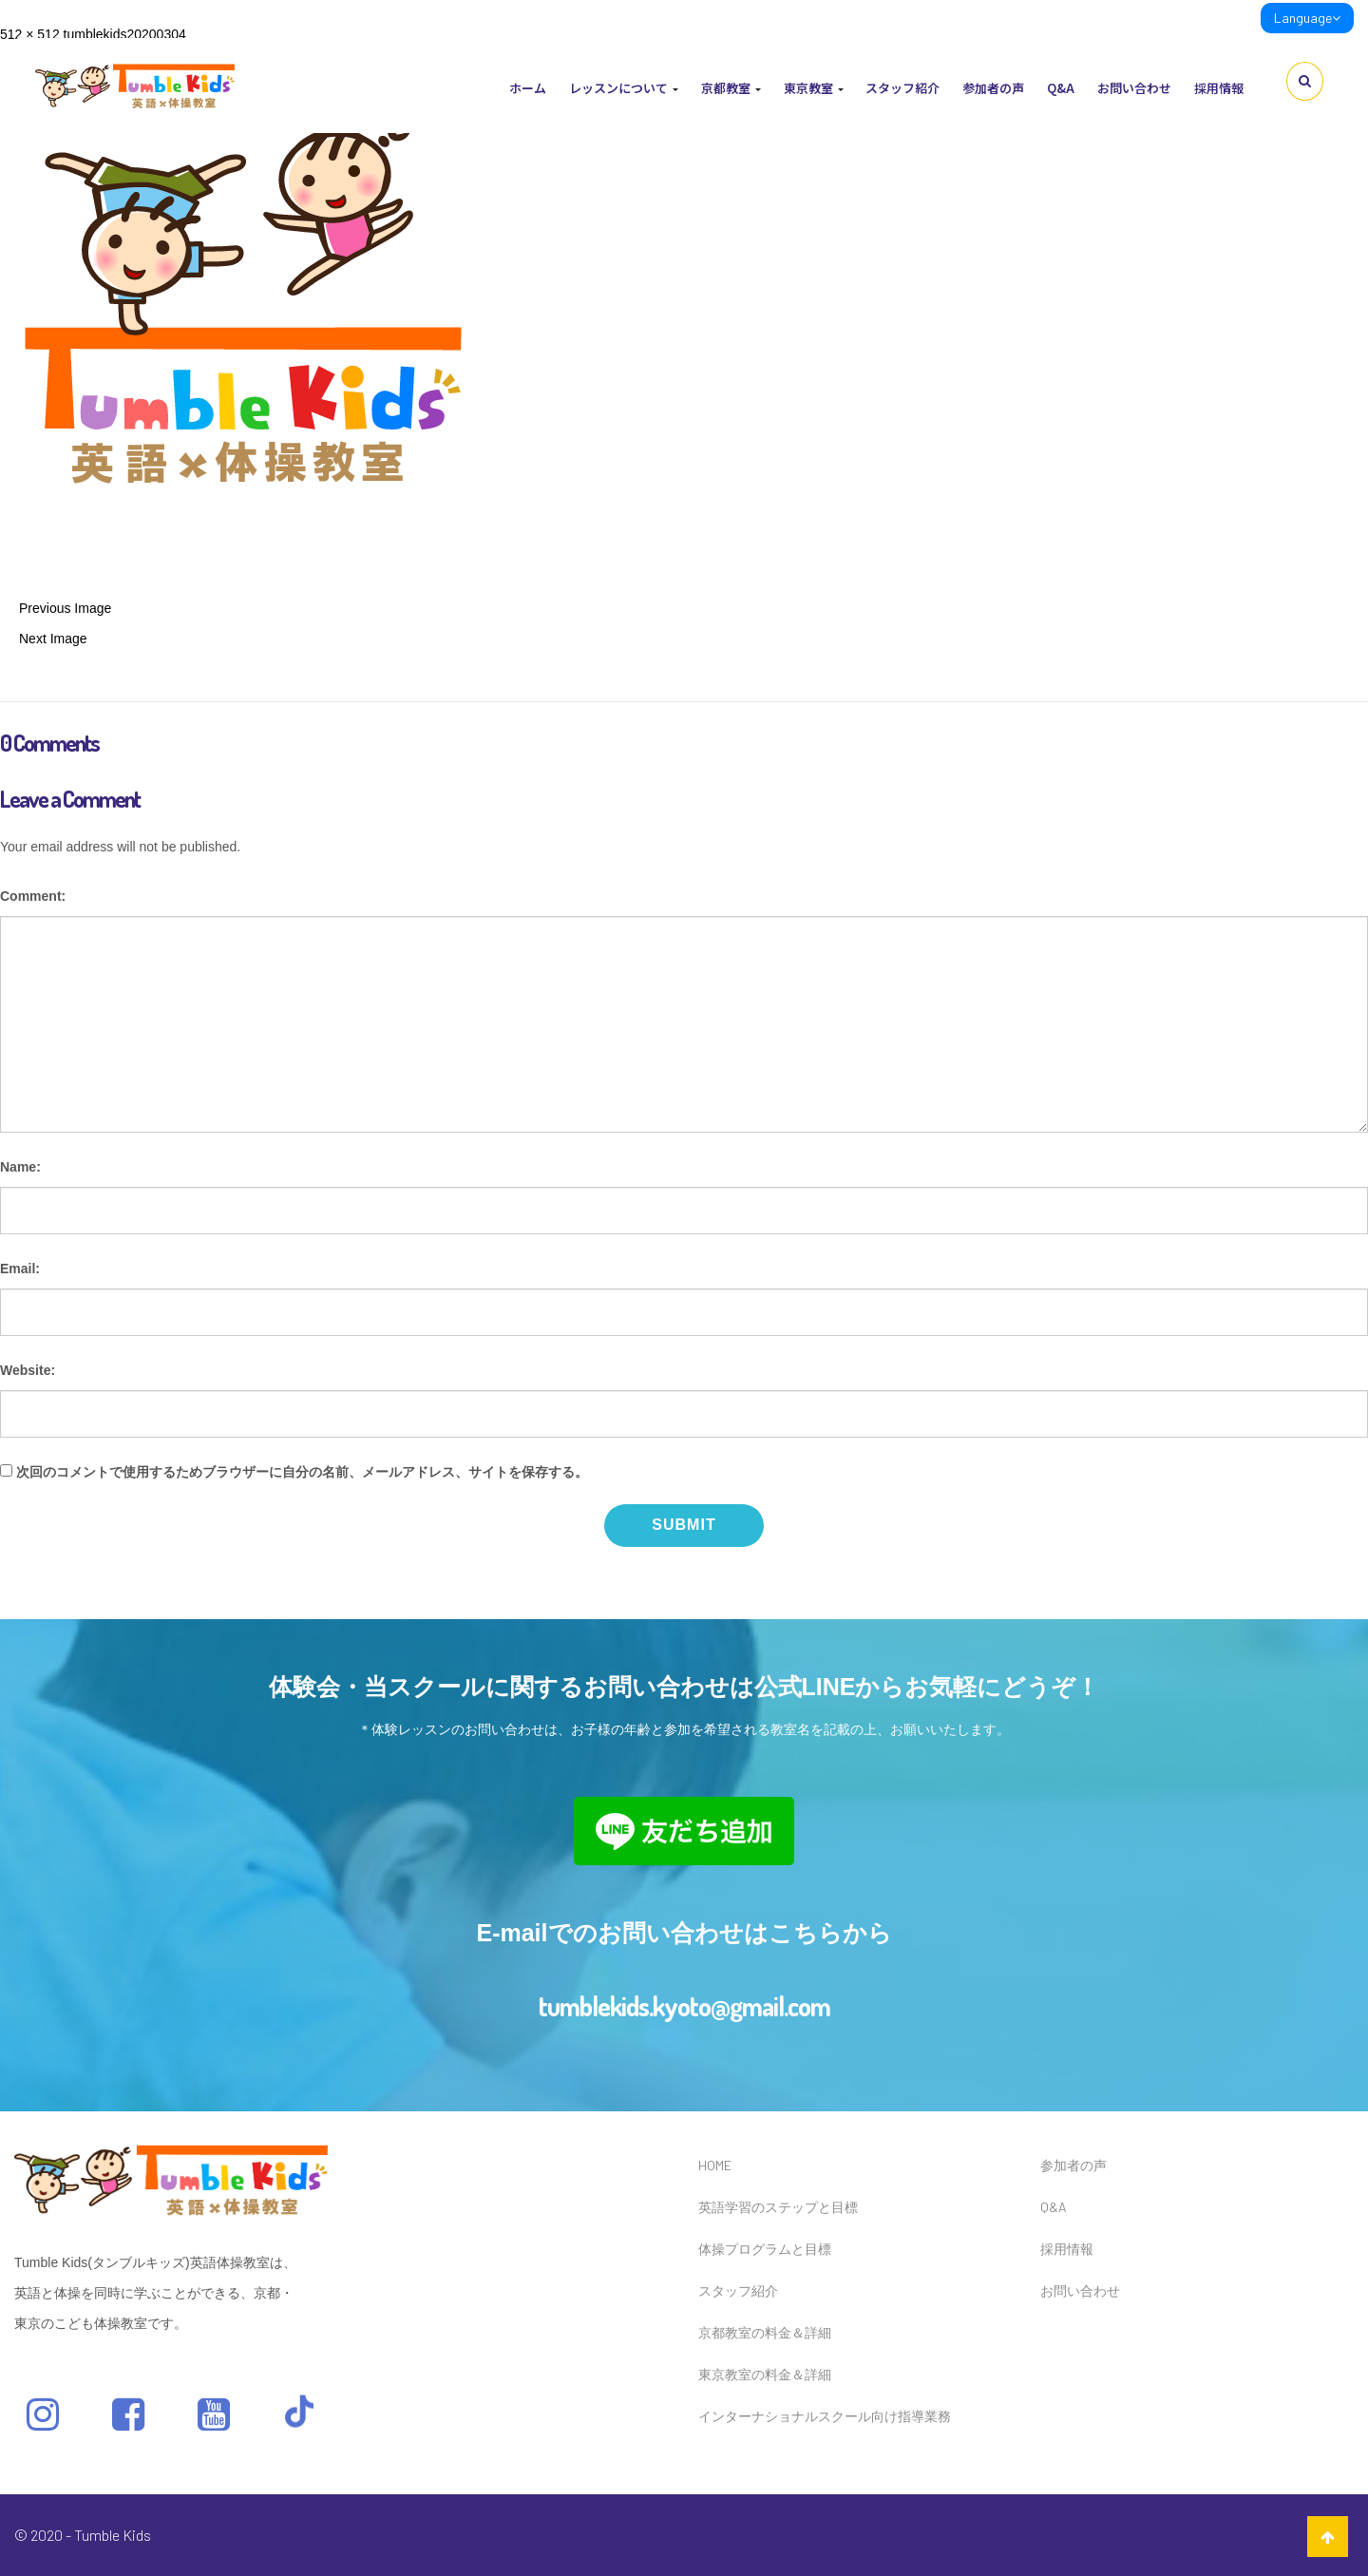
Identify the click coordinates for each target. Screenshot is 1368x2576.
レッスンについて (623, 88)
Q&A (1060, 88)
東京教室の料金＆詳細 (764, 2374)
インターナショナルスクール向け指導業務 (824, 2416)
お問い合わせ (1134, 88)
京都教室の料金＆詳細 (764, 2332)
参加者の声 (993, 88)
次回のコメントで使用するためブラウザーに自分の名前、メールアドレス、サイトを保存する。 (302, 1471)
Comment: (33, 896)
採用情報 (1219, 88)
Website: (27, 1370)
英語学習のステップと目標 (778, 2207)
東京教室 (814, 88)
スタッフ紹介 (902, 88)
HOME (715, 2165)
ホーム (527, 88)
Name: (20, 1166)
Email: (20, 1268)
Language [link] (1307, 18)
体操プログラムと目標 (764, 2249)
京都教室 (731, 88)
